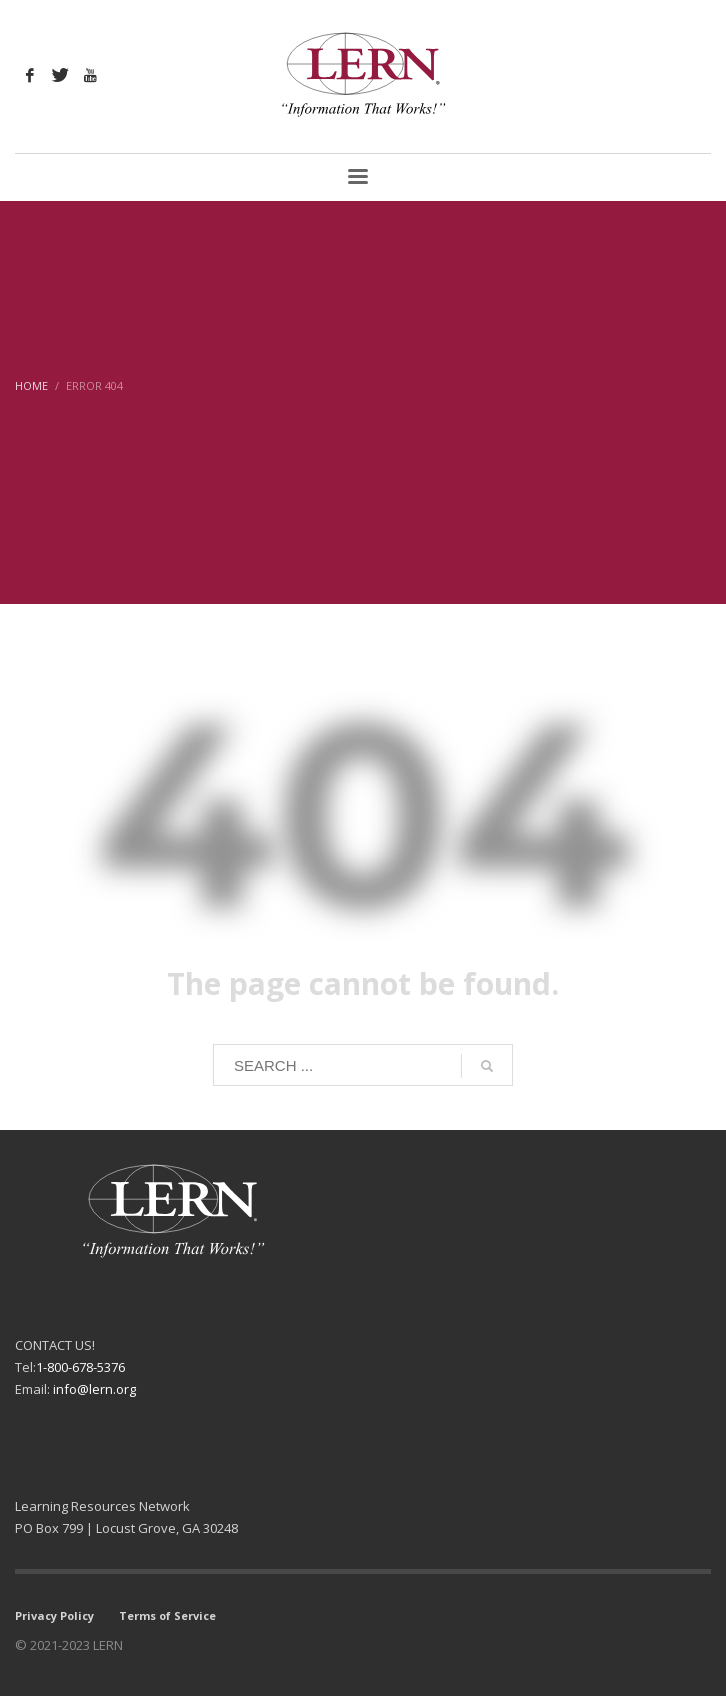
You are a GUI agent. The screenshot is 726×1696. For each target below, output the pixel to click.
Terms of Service (167, 1615)
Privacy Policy (54, 1615)
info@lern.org (94, 1389)
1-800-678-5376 (80, 1367)
